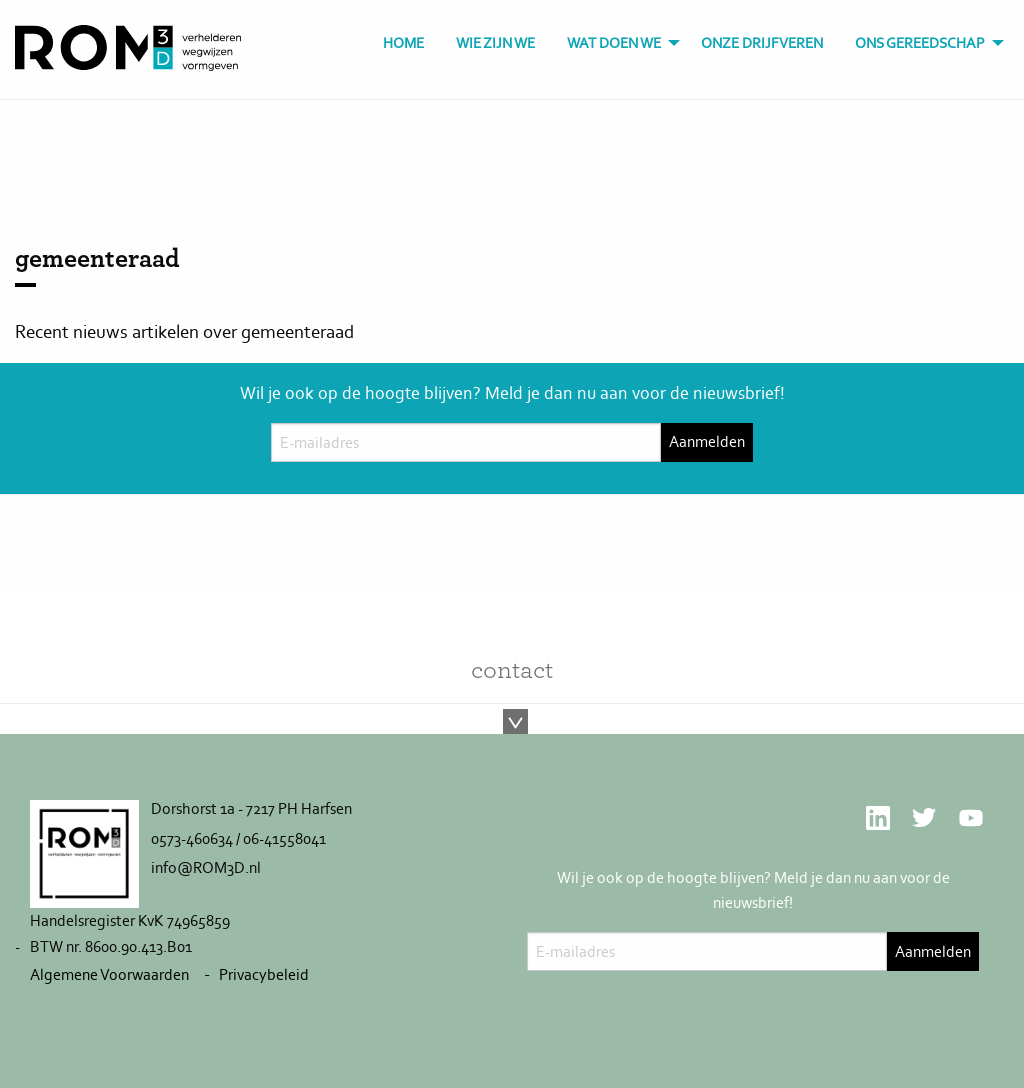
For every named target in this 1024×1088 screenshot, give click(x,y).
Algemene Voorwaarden (109, 974)
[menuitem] (403, 43)
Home (403, 43)
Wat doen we (614, 43)
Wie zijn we (495, 43)
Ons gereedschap (920, 43)
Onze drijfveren (762, 43)
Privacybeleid (264, 974)
